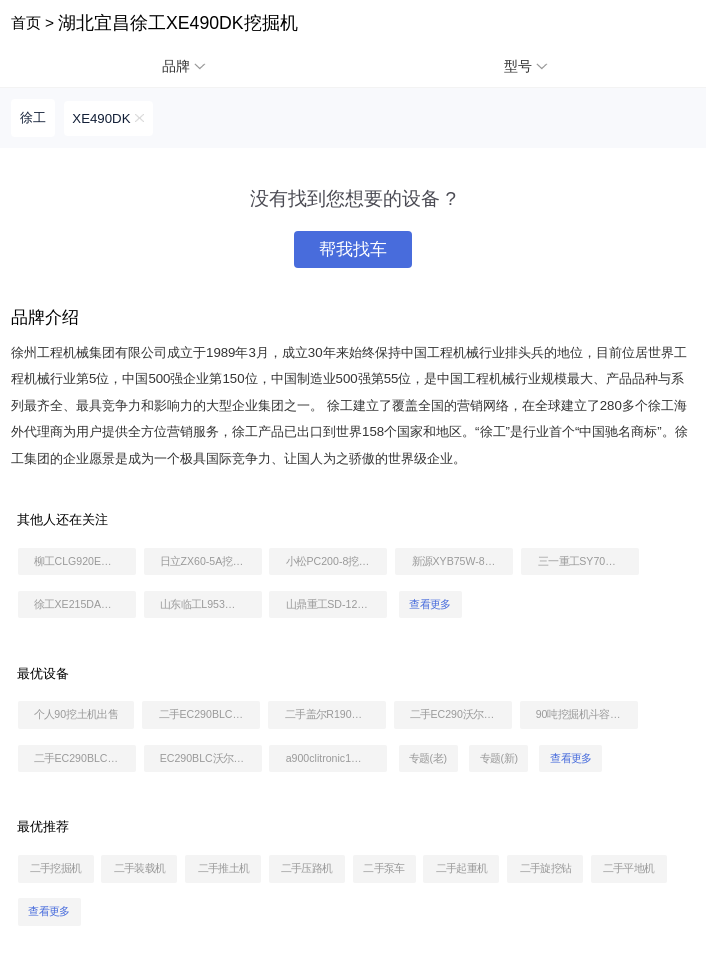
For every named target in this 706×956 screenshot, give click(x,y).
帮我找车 (353, 249)
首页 (26, 22)
